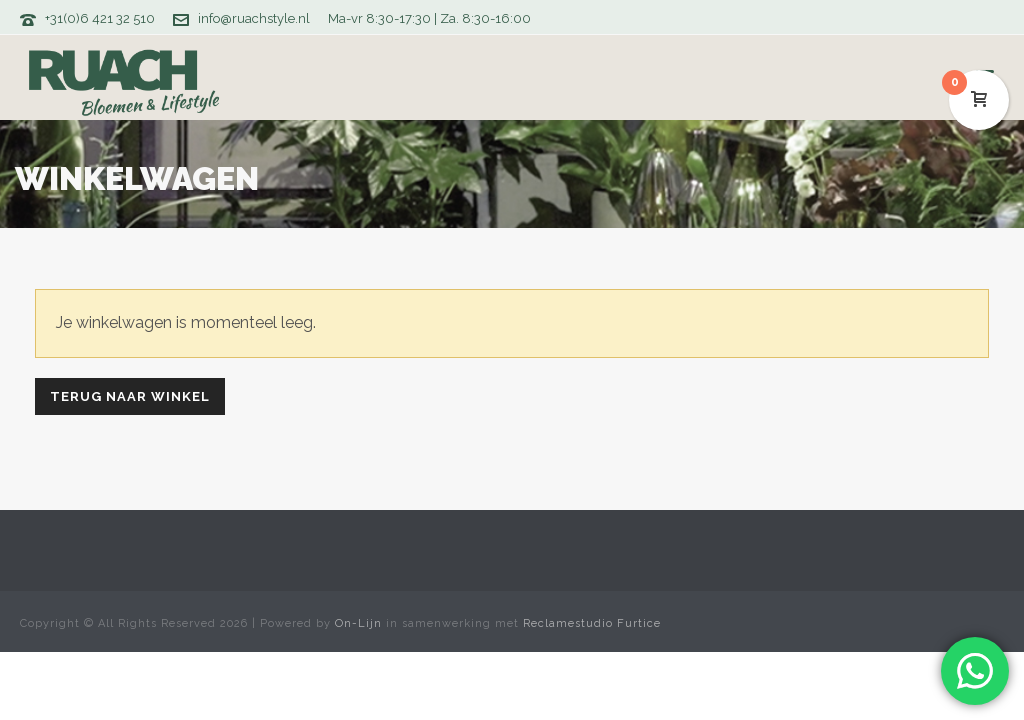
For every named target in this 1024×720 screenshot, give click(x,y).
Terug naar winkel (130, 396)
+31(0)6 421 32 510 (100, 18)
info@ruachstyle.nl (254, 18)
